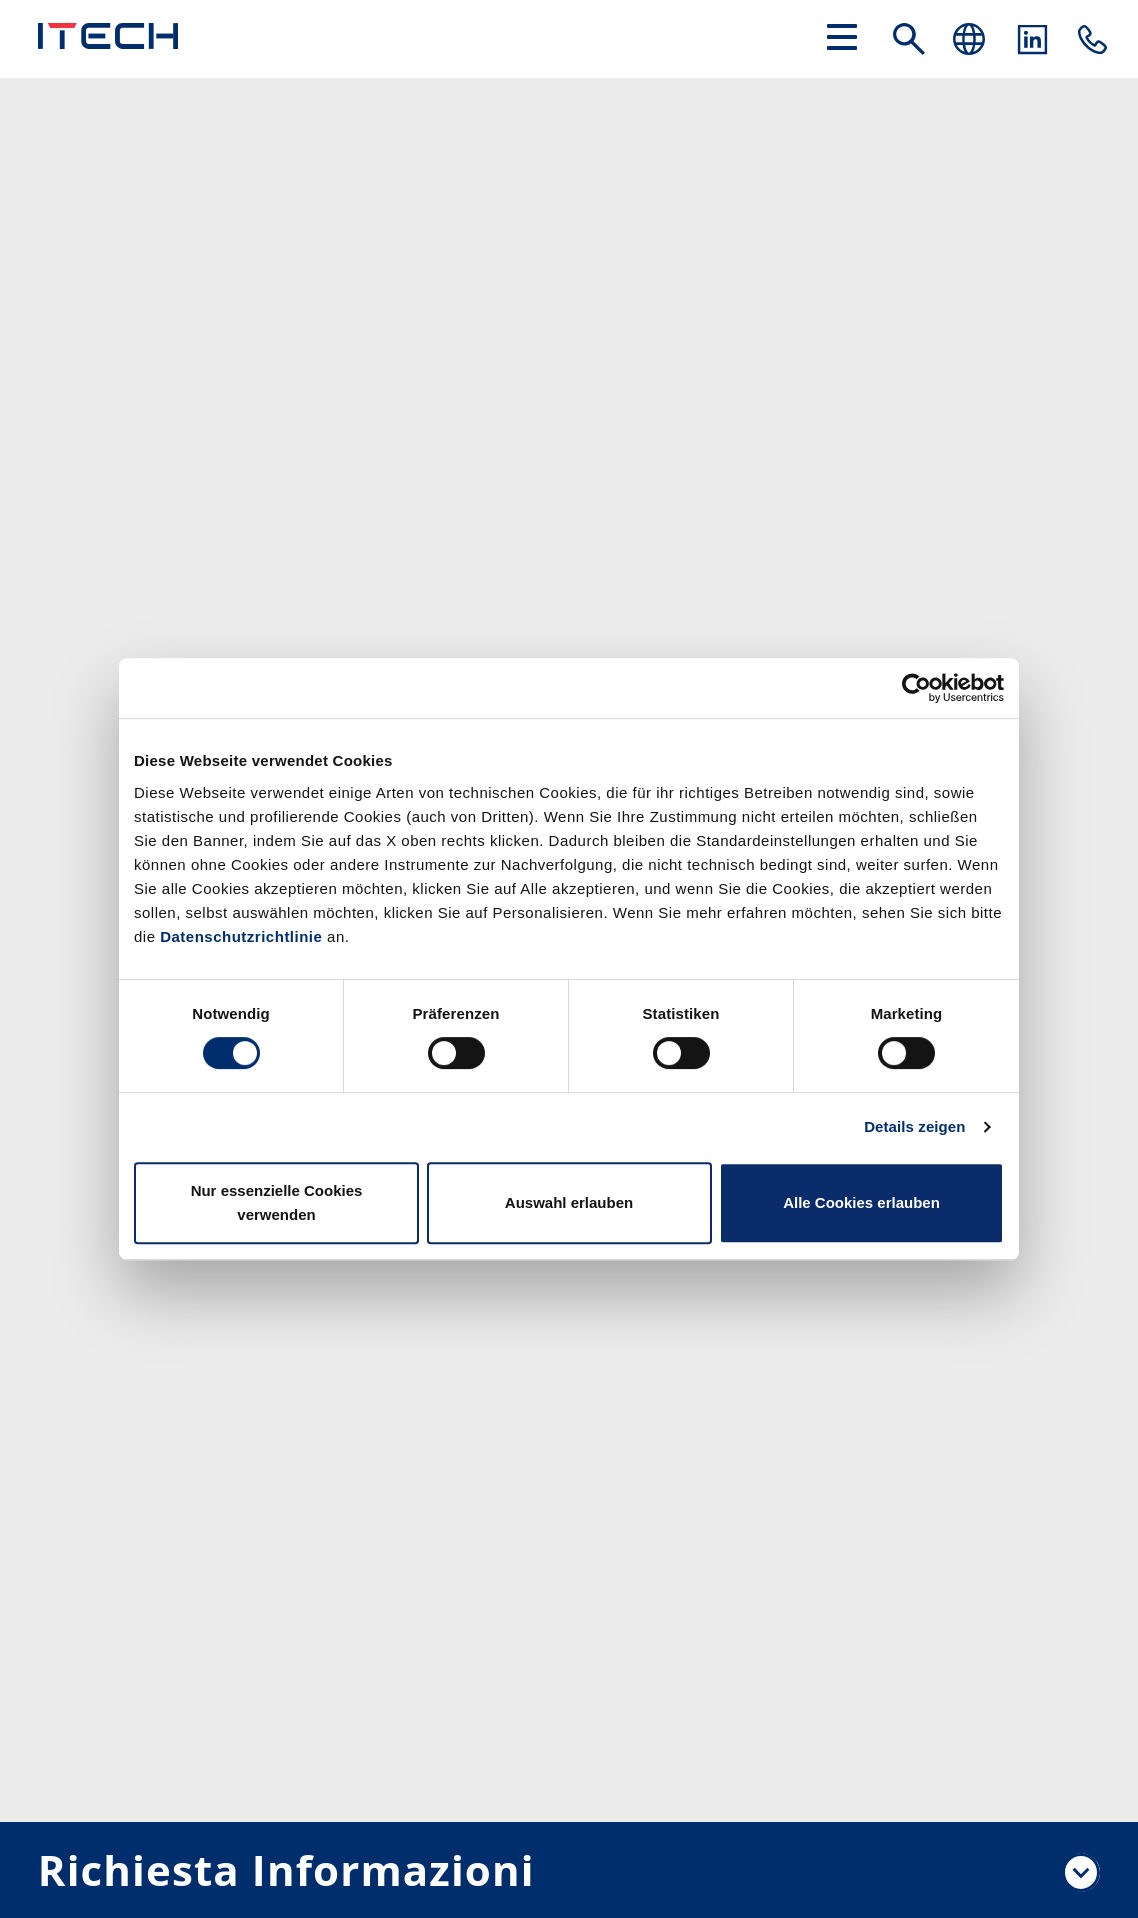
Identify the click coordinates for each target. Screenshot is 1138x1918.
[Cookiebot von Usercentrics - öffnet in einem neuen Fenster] (916, 688)
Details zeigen (914, 1126)
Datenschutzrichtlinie (241, 936)
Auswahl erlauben (569, 1202)
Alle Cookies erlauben (861, 1202)
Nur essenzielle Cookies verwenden (277, 1202)
